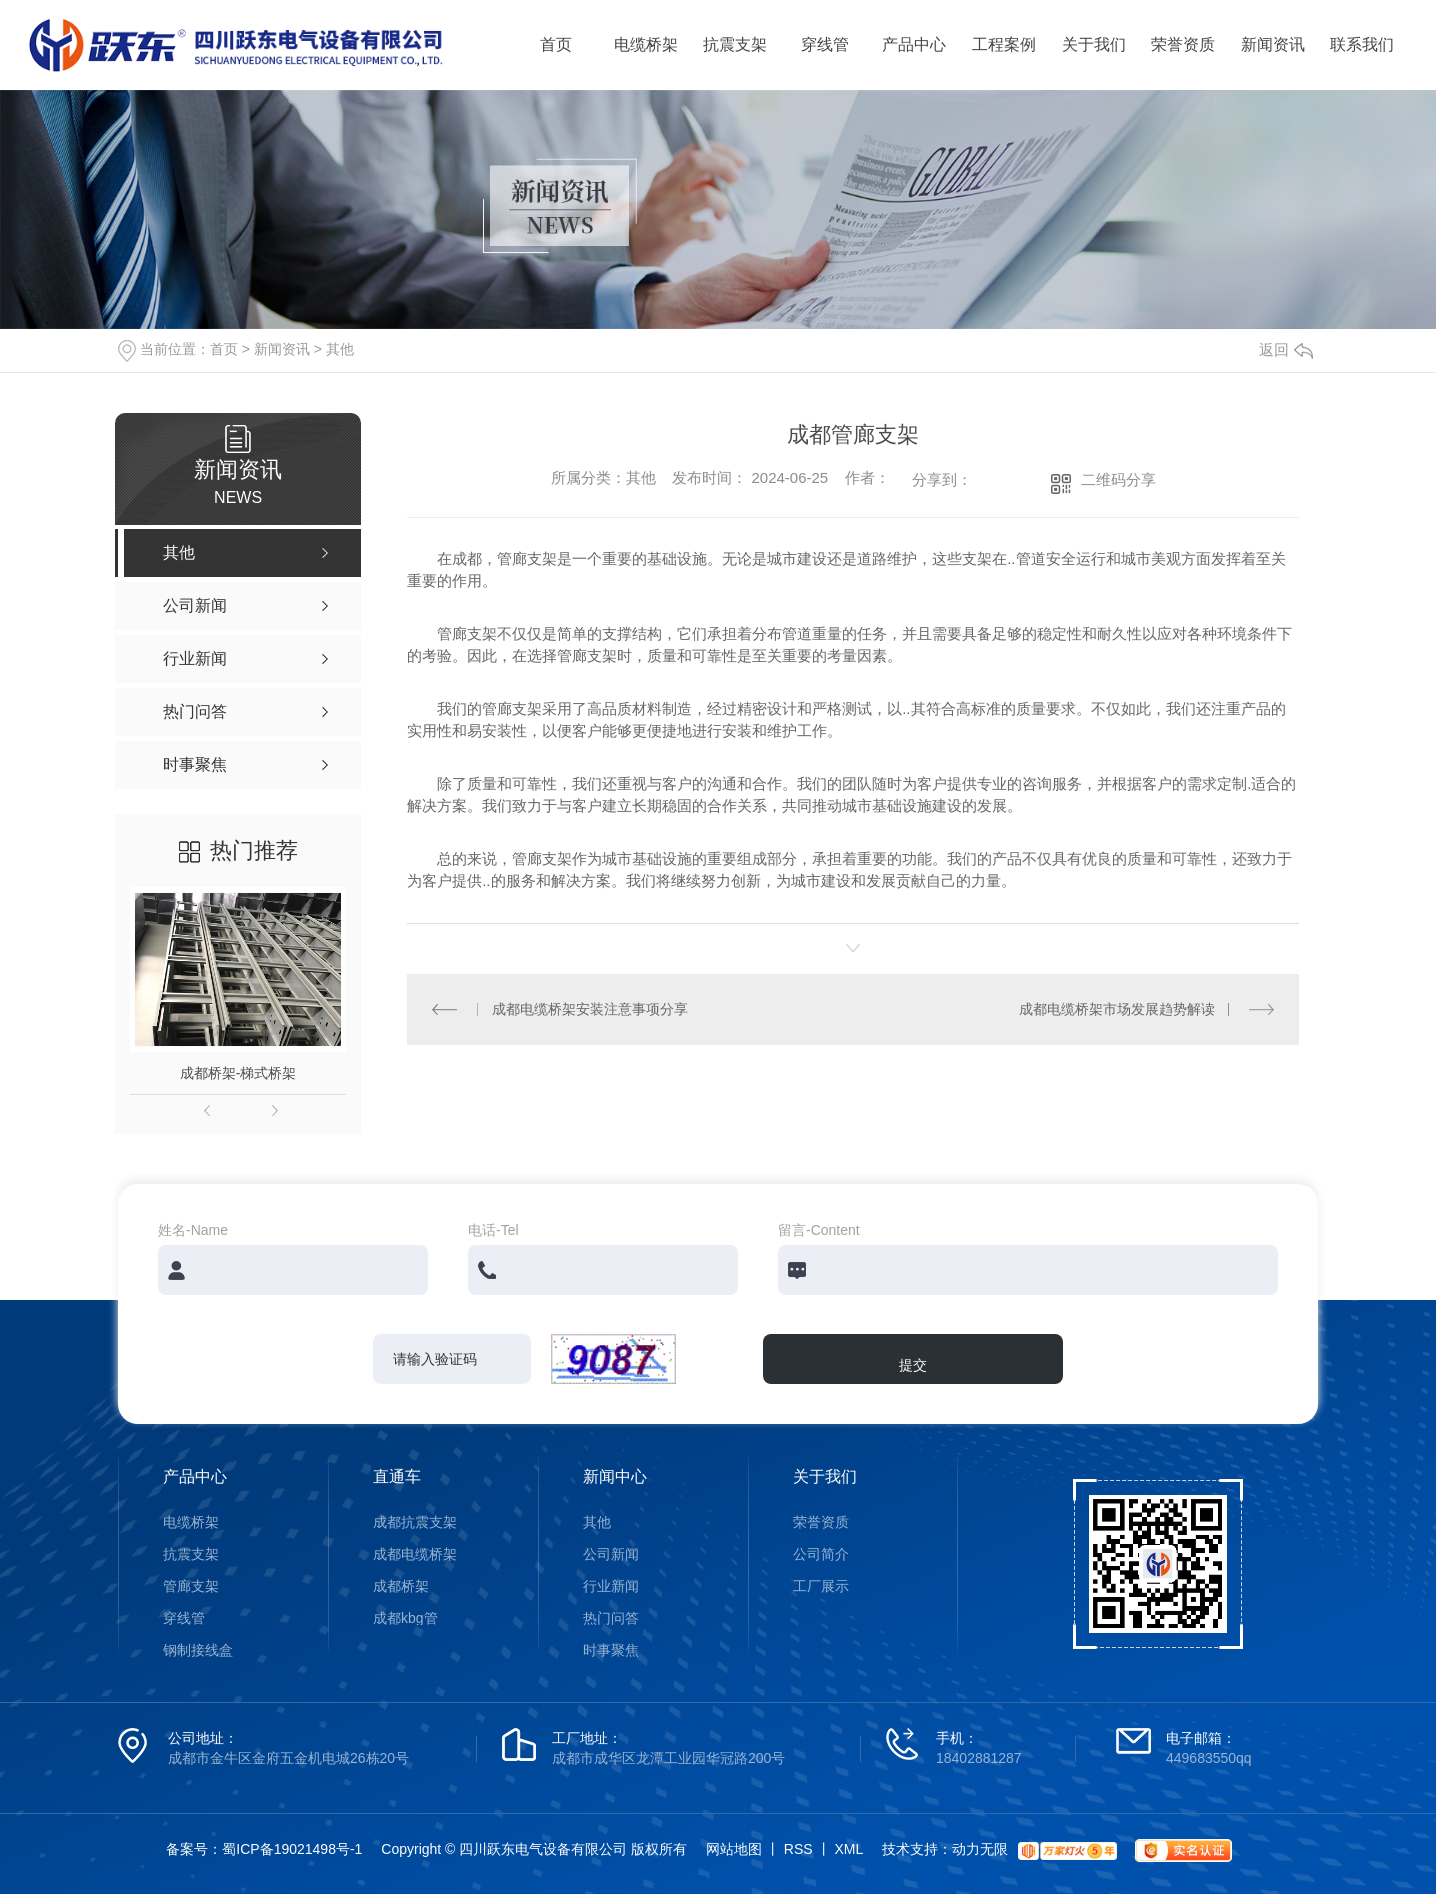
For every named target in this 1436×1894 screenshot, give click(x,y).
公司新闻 (611, 1554)
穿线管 (825, 44)
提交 (913, 1365)
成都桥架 (401, 1586)
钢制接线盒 (198, 1650)
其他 (340, 349)
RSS (798, 1849)
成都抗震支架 (415, 1522)
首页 (556, 44)
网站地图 (734, 1849)
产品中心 (914, 44)
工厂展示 (821, 1586)
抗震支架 (735, 44)
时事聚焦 (611, 1650)
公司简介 (821, 1554)
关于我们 (1094, 44)
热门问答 (611, 1618)
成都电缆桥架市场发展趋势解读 (1117, 1009)
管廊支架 (191, 1586)
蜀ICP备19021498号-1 (292, 1849)
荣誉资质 (1183, 44)
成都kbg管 (405, 1618)
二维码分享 (1118, 479)
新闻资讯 (1273, 44)
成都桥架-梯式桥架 (238, 1073)
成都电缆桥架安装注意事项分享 (590, 1009)
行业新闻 (611, 1586)
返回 (1286, 349)
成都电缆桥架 (415, 1554)
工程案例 (1004, 44)
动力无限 (980, 1849)
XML (848, 1849)
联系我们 (1362, 44)
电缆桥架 (646, 44)
